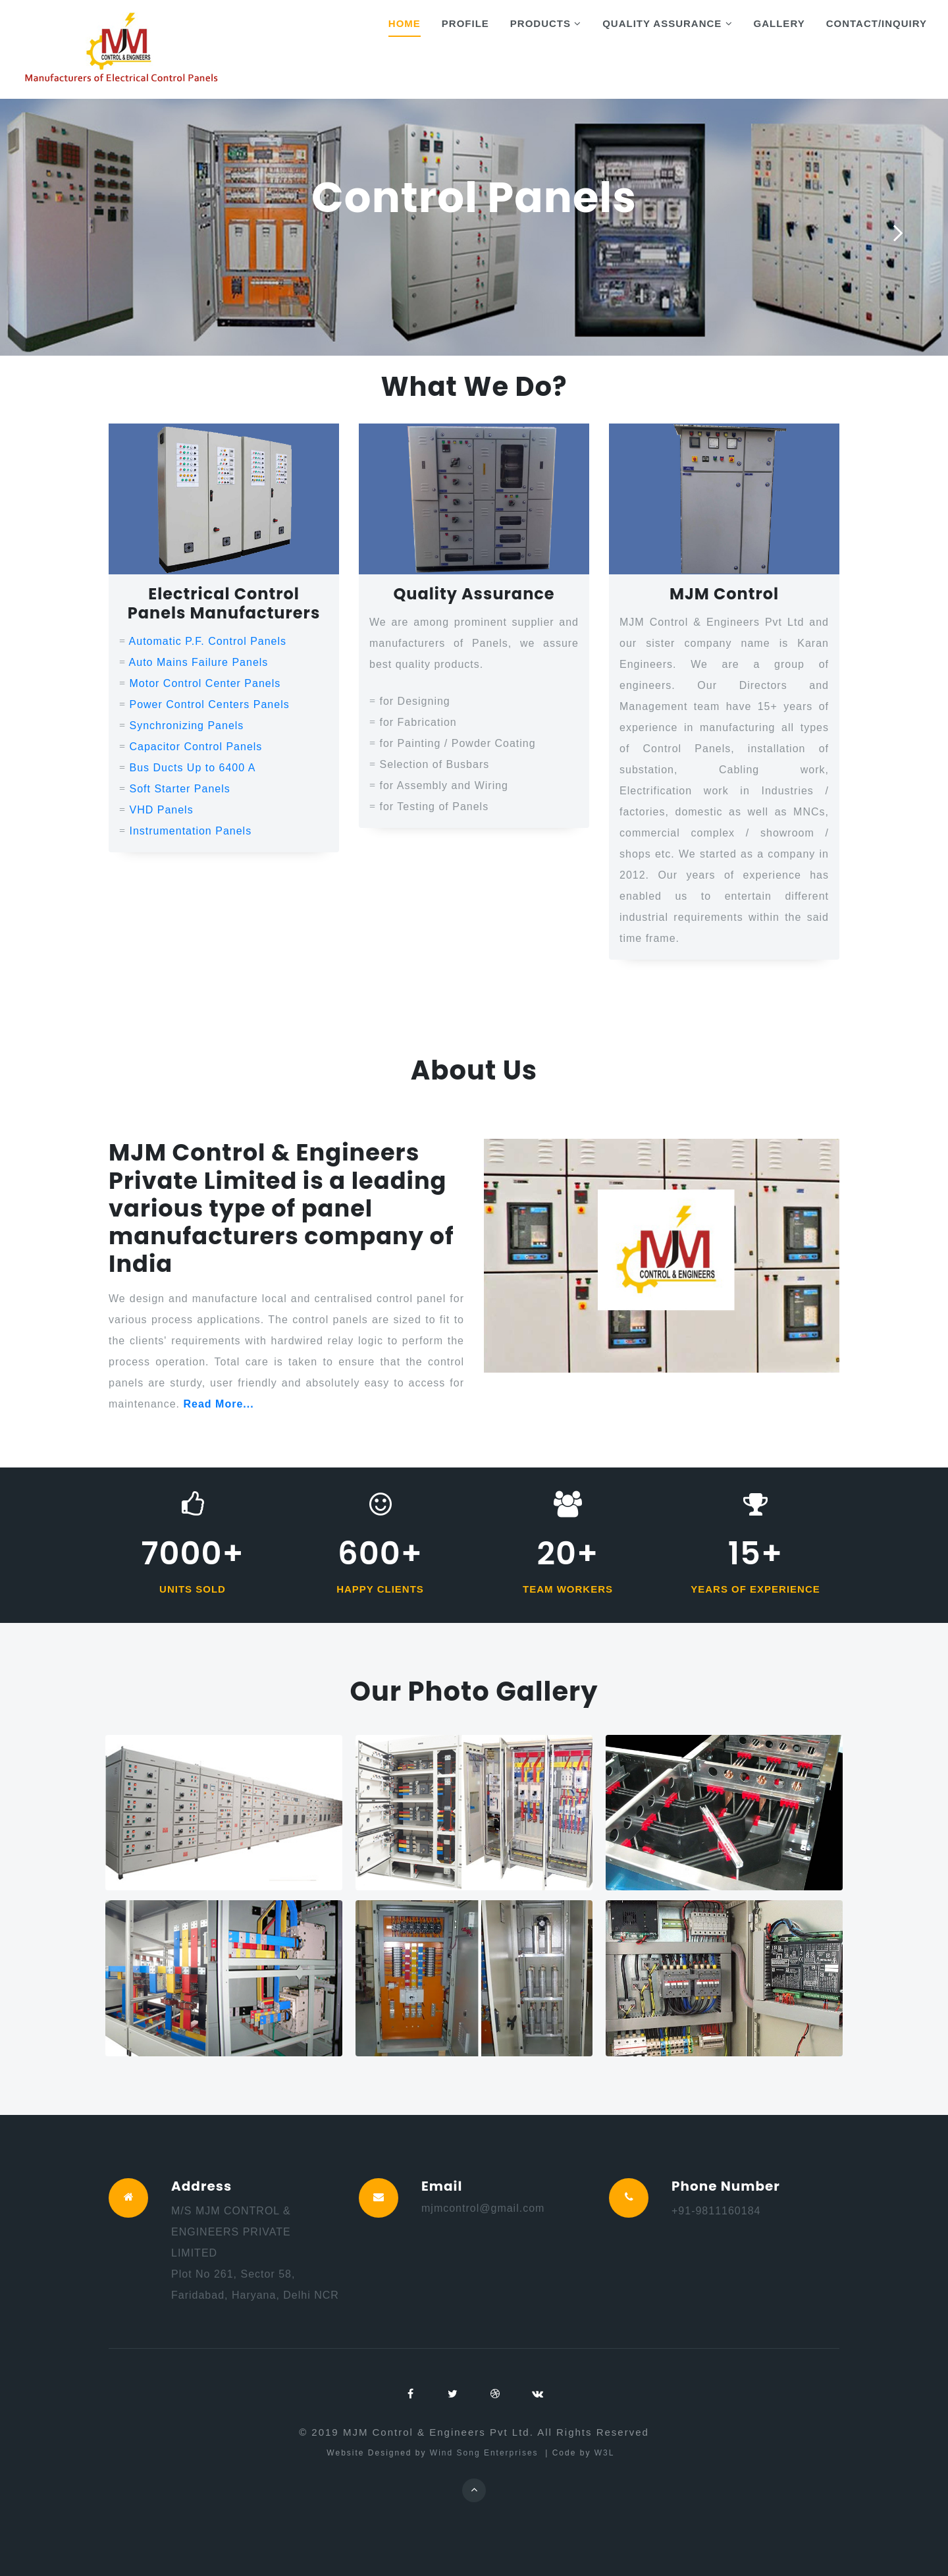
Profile (465, 23)
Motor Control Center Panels (204, 683)
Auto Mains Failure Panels (199, 662)
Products (545, 23)
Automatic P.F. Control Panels (207, 641)
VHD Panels (161, 809)
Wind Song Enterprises (486, 2452)
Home (404, 23)
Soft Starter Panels (179, 788)
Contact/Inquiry (876, 23)
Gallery (779, 23)
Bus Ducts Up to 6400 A (192, 767)
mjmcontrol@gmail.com (482, 2208)
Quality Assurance (667, 23)
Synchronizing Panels (186, 725)
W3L (606, 2452)
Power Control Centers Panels (209, 704)
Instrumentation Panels (190, 830)
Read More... (219, 1404)
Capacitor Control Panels (195, 746)
